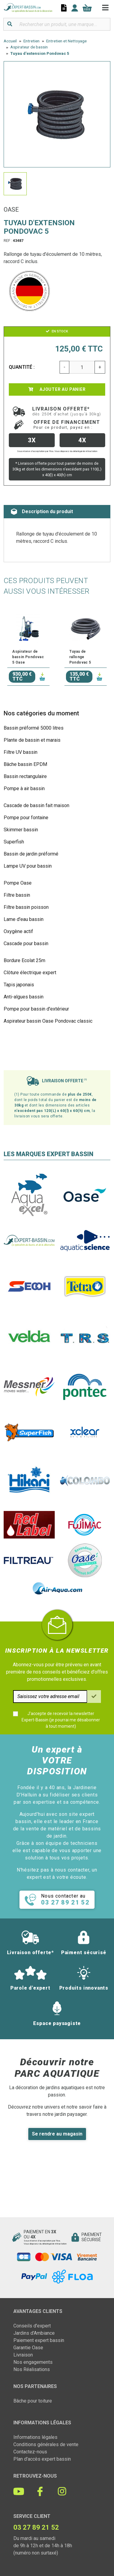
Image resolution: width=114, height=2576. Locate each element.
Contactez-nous (30, 2452)
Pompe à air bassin (24, 788)
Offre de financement (66, 424)
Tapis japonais (19, 985)
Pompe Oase (18, 883)
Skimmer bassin (21, 830)
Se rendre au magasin (57, 2134)
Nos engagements (33, 2362)
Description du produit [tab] (42, 512)
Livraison (23, 2355)
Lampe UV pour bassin (28, 866)
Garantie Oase (28, 2347)
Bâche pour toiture (32, 2401)
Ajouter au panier (56, 389)
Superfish (14, 842)
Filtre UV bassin (20, 752)
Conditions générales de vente (45, 2444)
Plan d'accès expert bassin (42, 2459)
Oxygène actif (18, 931)
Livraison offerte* (66, 411)
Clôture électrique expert (30, 972)
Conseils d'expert (32, 2326)
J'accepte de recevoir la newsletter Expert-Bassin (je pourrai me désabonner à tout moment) (61, 1720)
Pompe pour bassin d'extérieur (36, 1009)
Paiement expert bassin (38, 2340)
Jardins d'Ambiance (34, 2333)
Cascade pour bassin (26, 943)
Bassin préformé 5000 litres (34, 728)
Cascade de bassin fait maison (36, 805)
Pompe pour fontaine (26, 817)
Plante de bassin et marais (32, 740)
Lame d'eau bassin (23, 919)
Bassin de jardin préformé (31, 854)
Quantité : (22, 367)
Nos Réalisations (31, 2369)
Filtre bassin (17, 895)
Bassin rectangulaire (25, 776)
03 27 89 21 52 (36, 2527)
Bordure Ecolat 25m (24, 960)
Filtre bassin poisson (26, 907)
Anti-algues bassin (23, 997)
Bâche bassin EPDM (25, 764)
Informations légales (35, 2437)
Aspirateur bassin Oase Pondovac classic (48, 1021)
